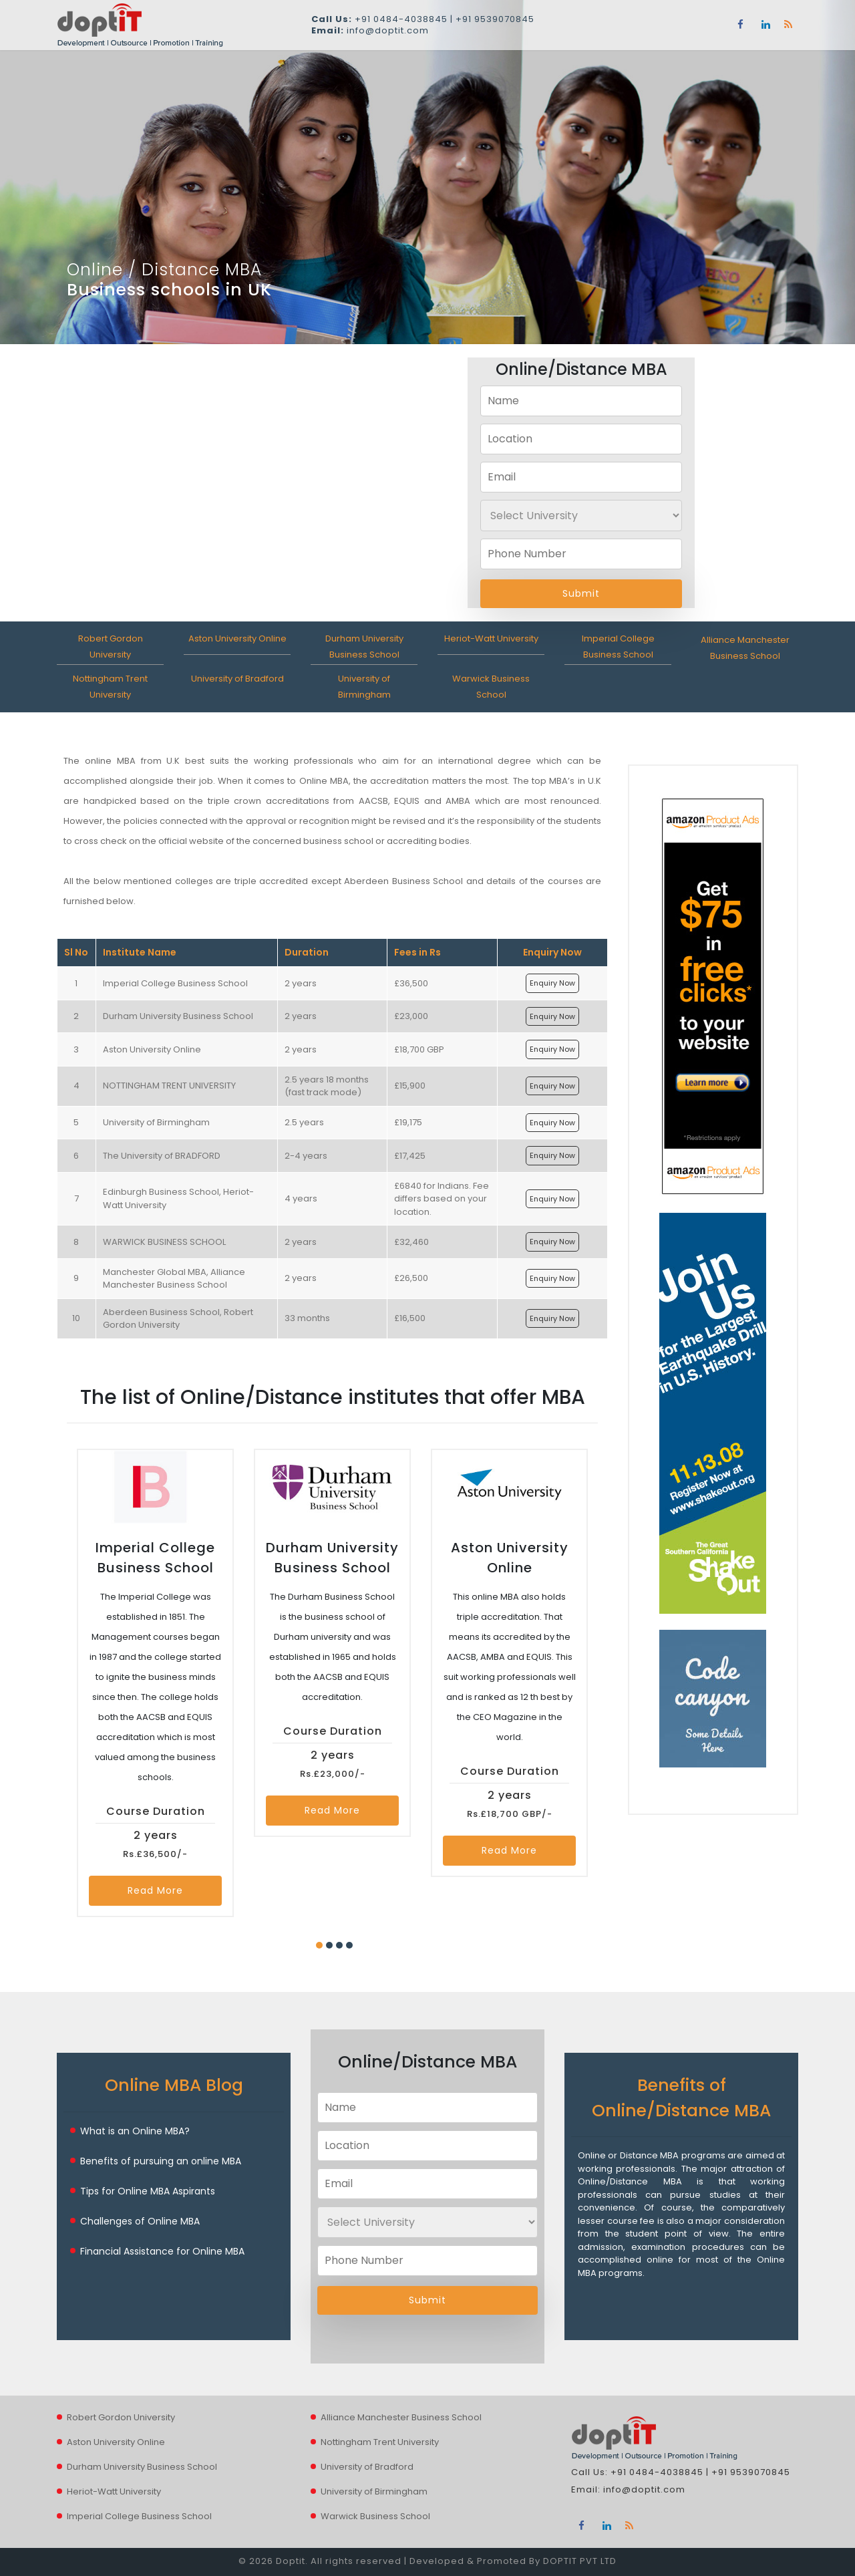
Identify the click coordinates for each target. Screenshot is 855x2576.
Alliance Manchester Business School (401, 2417)
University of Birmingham (374, 2491)
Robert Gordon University (121, 2417)
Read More (155, 1890)
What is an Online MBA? (135, 2131)
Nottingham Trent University (380, 2442)
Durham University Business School (142, 2466)
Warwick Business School (375, 2516)
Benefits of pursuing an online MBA (160, 2161)
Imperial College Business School (139, 2516)
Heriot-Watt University (491, 638)
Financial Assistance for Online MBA (162, 2251)
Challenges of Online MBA (140, 2221)
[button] (319, 1945)
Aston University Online (237, 638)
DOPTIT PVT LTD (580, 2561)
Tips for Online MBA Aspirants (147, 2191)
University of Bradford (237, 678)
